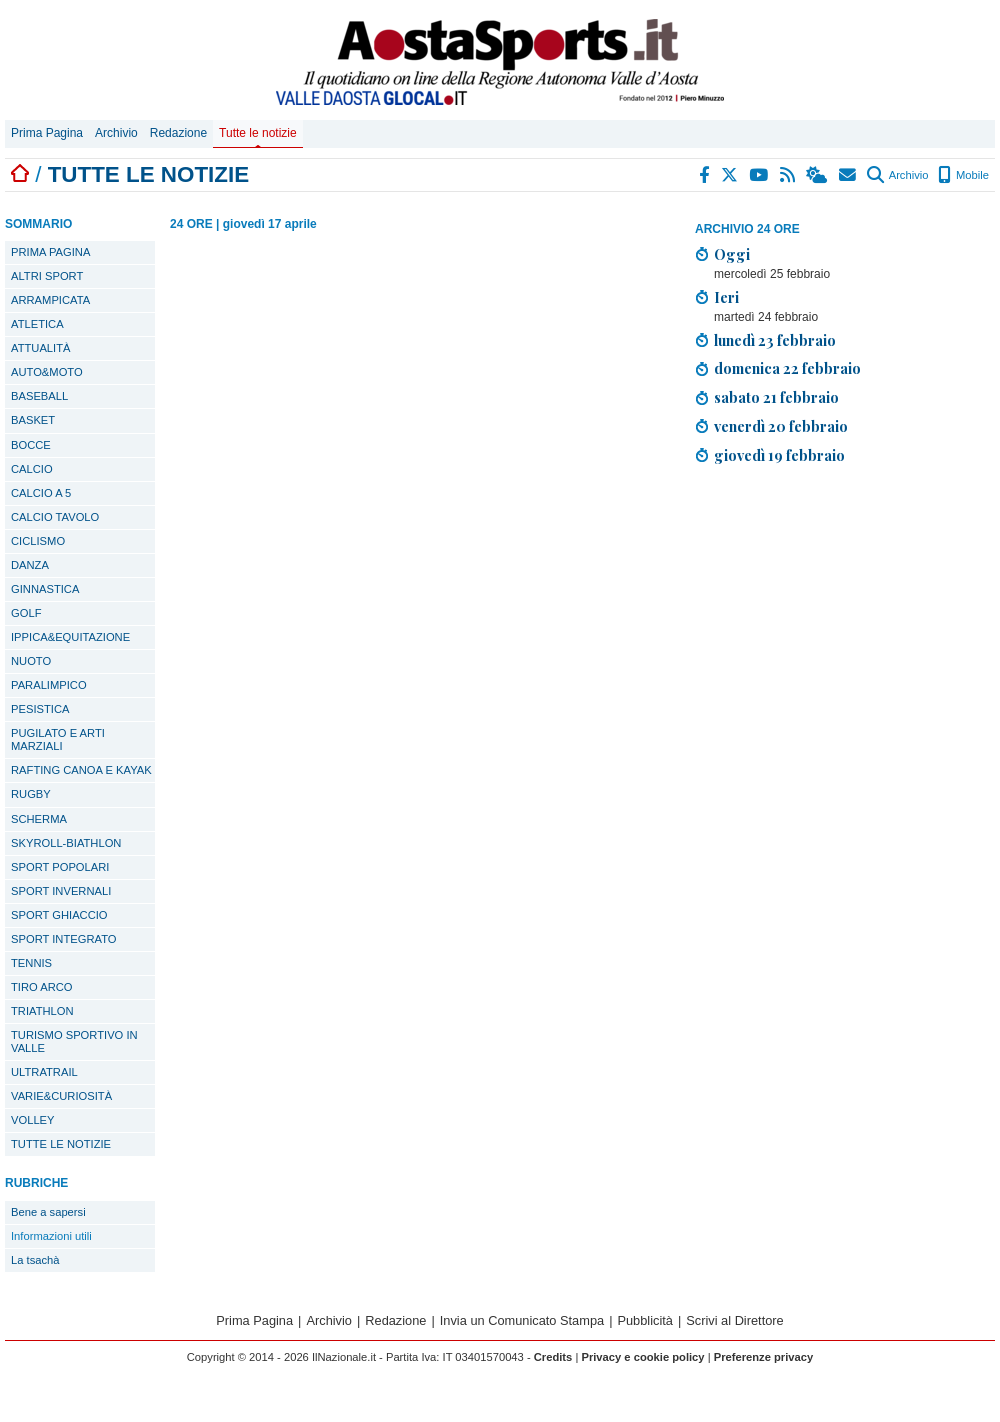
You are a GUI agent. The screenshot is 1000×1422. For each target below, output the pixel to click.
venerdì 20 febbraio (781, 426)
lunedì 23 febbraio (775, 340)
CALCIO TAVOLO (55, 517)
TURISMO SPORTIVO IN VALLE (74, 1041)
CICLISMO (38, 541)
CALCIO (32, 469)
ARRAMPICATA (50, 300)
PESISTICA (40, 709)
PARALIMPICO (49, 685)
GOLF (26, 613)
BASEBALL (39, 396)
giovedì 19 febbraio (779, 455)
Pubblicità (645, 1320)
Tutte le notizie (258, 133)
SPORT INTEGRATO (63, 939)
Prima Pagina (47, 133)
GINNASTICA (45, 589)
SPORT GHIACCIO (59, 915)
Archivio (116, 133)
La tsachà (35, 1260)
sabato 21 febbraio (776, 397)
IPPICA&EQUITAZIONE (70, 637)
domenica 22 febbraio (787, 368)
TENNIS (31, 963)
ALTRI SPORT (47, 276)
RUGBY (31, 794)
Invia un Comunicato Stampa (522, 1320)
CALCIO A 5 (41, 493)
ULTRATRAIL (44, 1072)
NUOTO (31, 661)
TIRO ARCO (42, 987)
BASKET (33, 420)
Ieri (726, 297)
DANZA (30, 565)
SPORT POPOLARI (60, 867)
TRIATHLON (42, 1011)
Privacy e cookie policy (642, 1357)
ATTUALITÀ (40, 348)
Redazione (178, 133)
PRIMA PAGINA (50, 252)
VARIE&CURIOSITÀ (61, 1096)
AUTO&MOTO (47, 372)
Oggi (732, 254)
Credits (553, 1357)
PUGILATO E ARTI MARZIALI (58, 739)
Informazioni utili (51, 1236)
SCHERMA (39, 819)
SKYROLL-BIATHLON (66, 843)
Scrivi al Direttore (734, 1320)
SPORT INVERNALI (61, 891)
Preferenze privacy (764, 1357)
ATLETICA (37, 324)
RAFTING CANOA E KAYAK (81, 770)
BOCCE (31, 445)
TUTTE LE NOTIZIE (61, 1144)
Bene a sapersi (48, 1212)
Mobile (963, 175)
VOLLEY (33, 1120)
